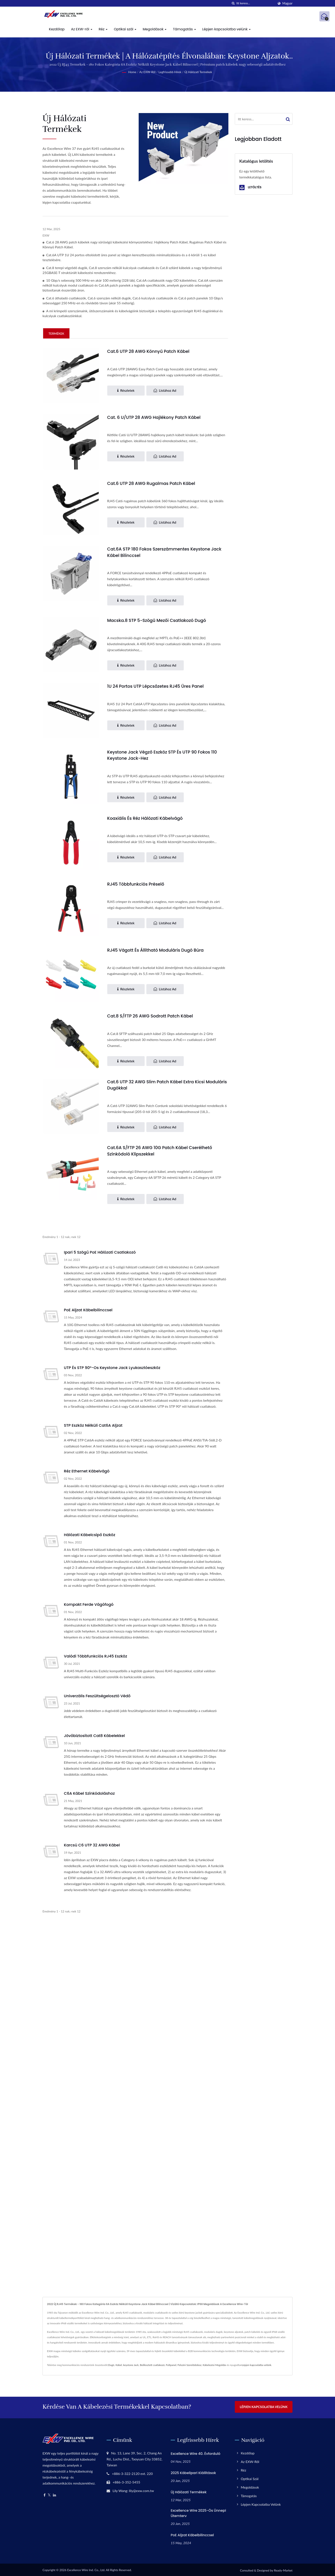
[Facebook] (45, 2494)
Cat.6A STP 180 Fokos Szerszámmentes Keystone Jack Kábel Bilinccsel (161, 552)
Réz (103, 29)
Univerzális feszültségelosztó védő (97, 1696)
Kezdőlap (57, 29)
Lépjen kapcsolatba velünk (226, 29)
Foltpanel (171, 2365)
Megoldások (154, 29)
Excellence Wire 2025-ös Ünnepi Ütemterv (198, 2512)
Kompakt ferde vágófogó (88, 1604)
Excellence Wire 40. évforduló (195, 2452)
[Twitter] (49, 2494)
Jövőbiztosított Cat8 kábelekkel (94, 1736)
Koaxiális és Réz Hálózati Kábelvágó (147, 818)
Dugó (111, 2365)
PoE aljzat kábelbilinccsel (88, 1310)
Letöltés (250, 187)
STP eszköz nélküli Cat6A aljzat (93, 1425)
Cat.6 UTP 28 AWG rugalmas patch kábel (153, 483)
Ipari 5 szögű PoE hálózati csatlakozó (100, 1252)
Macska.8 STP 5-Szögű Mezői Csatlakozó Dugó (159, 620)
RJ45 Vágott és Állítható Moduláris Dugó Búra (158, 950)
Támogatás (184, 29)
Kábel (119, 2365)
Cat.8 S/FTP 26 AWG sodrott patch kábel (152, 1016)
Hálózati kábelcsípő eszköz (89, 1535)
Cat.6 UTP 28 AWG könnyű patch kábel (150, 351)
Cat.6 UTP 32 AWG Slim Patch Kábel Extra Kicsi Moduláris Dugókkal (158, 1085)
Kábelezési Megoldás (214, 2365)
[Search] (256, 3)
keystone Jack (131, 2365)
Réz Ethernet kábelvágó (87, 1471)
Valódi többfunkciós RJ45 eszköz (95, 1656)
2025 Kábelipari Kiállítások (193, 2472)
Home (132, 72)
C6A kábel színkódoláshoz (89, 1793)
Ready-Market (283, 2569)
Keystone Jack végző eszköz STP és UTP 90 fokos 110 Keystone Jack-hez (165, 755)
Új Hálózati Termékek (198, 72)
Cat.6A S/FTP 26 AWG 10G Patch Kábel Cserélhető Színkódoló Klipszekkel (162, 1151)
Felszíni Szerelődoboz (189, 2365)
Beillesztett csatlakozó (152, 2365)
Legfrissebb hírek (170, 72)
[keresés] (233, 3)
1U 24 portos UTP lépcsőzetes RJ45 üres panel (158, 686)
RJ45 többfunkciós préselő (137, 884)
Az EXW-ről (81, 29)
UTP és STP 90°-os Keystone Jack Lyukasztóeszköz (112, 1368)
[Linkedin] (54, 2494)
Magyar (287, 3)
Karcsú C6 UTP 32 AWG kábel (92, 1845)
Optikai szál (125, 29)
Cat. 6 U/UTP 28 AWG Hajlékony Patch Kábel (156, 417)
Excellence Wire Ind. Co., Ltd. (86, 2569)
